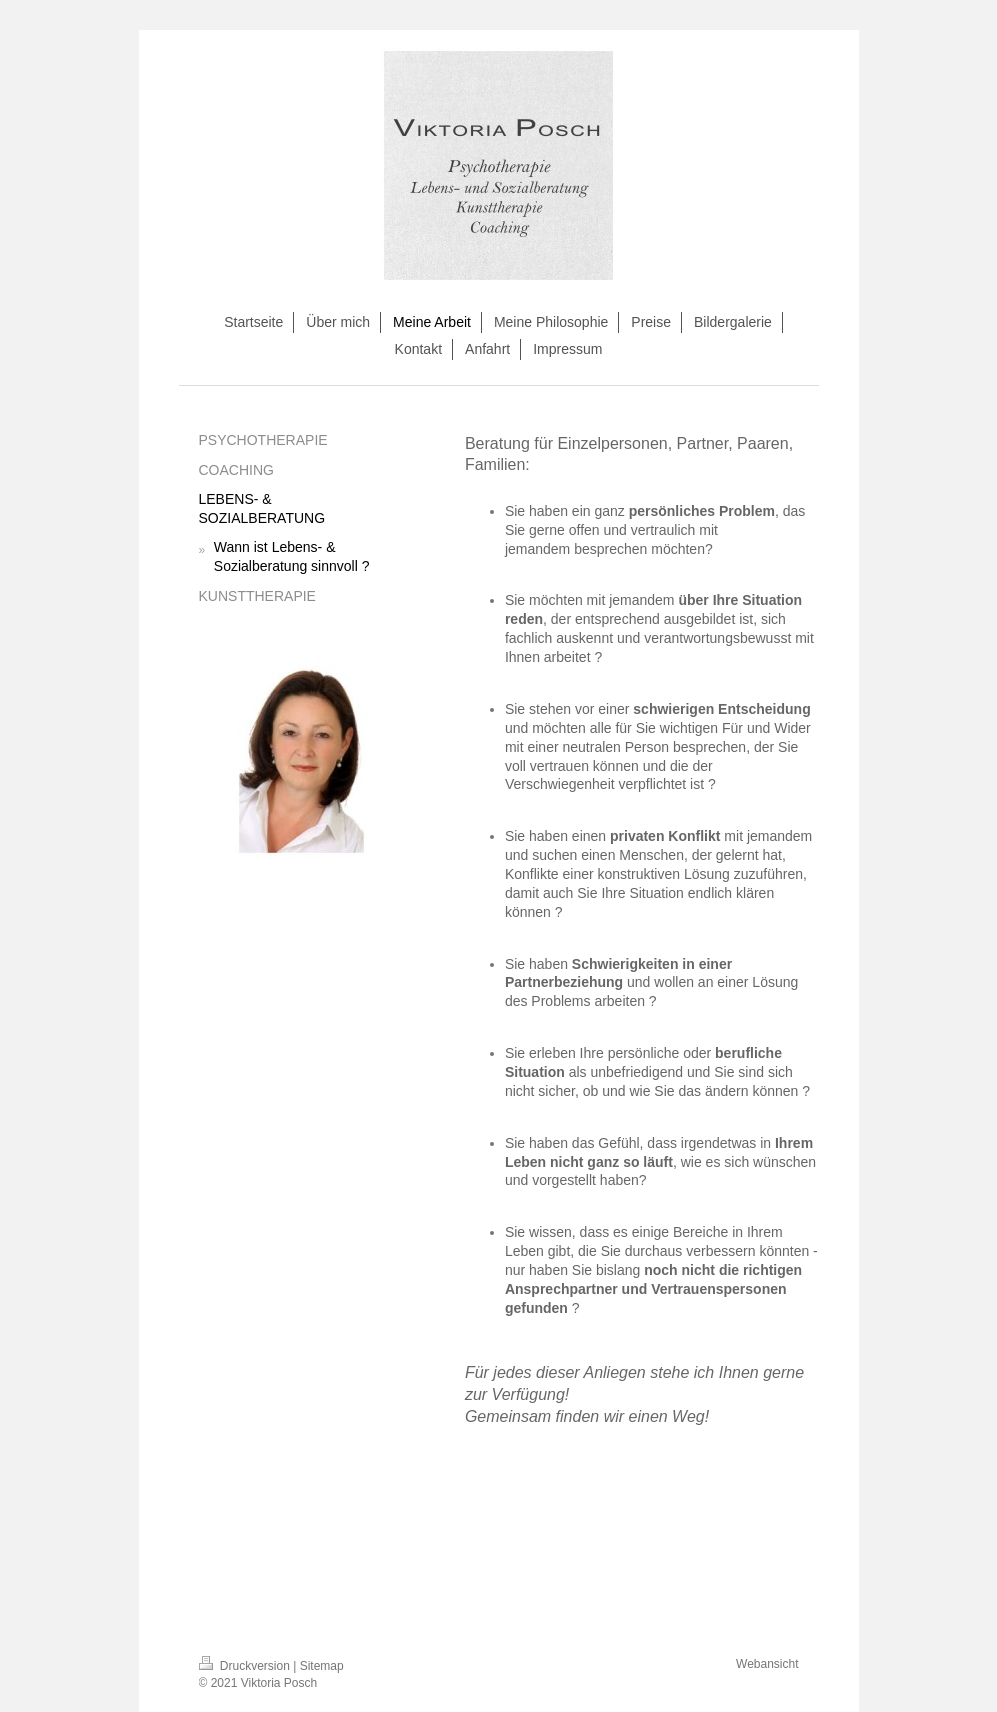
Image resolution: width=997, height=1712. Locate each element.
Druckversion (246, 1666)
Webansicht (767, 1664)
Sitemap (322, 1666)
